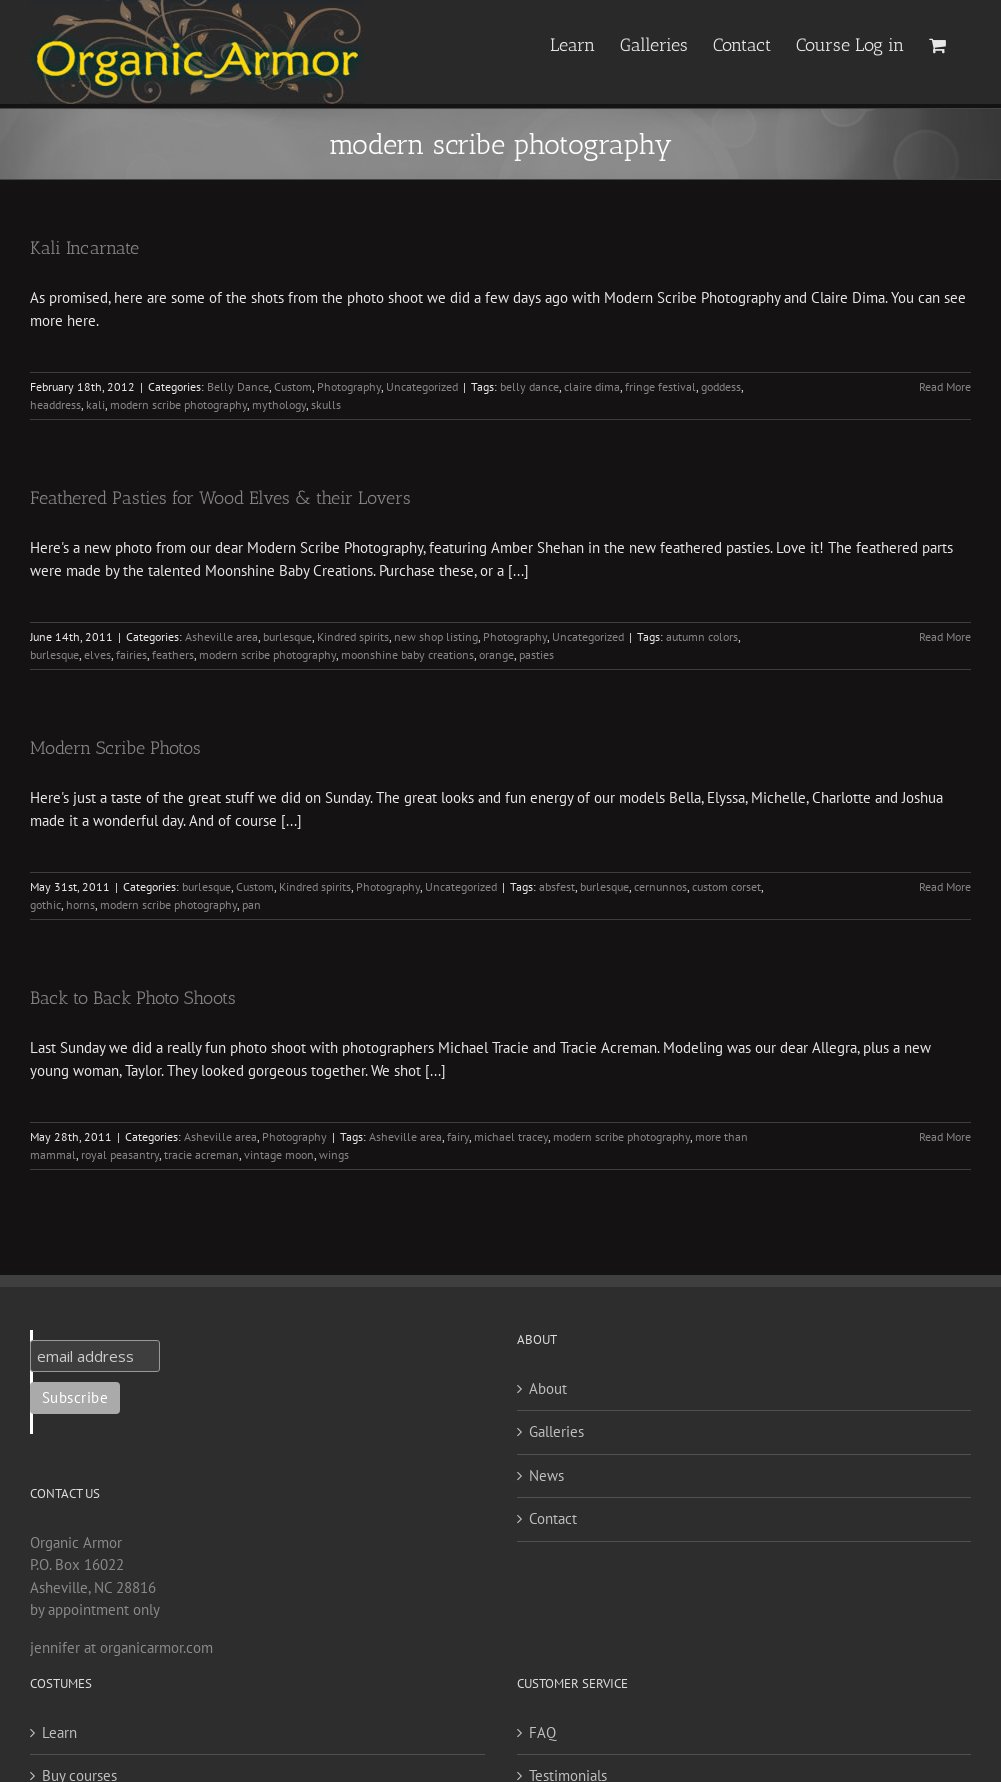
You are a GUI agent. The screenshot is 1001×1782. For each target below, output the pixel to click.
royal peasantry (120, 1154)
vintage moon (279, 1154)
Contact (553, 1518)
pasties (536, 654)
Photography (349, 386)
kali (95, 404)
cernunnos (660, 886)
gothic (45, 904)
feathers (173, 654)
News (546, 1475)
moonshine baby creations (407, 654)
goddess (721, 386)
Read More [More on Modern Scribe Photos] (945, 886)
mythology (279, 404)
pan (251, 904)
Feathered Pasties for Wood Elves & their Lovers (220, 498)
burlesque (287, 636)
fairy (458, 1136)
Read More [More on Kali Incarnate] (945, 386)
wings (334, 1154)
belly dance (529, 386)
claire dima (592, 386)
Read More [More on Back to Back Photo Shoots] (945, 1136)
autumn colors (702, 636)
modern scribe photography (178, 404)
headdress (55, 404)
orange (496, 654)
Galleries (556, 1431)
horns (80, 904)
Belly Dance (238, 386)
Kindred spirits (353, 636)
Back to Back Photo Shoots (133, 998)
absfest (557, 886)
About (548, 1388)
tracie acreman (201, 1154)
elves (97, 654)
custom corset (726, 886)
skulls (326, 404)
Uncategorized (422, 386)
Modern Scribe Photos (115, 748)
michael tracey (511, 1136)
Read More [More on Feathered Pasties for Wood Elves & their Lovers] (945, 636)
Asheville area (221, 636)
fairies (131, 654)
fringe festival (660, 386)
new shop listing (436, 636)
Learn (59, 1732)
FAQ (542, 1732)
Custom (293, 386)
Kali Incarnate (84, 248)
